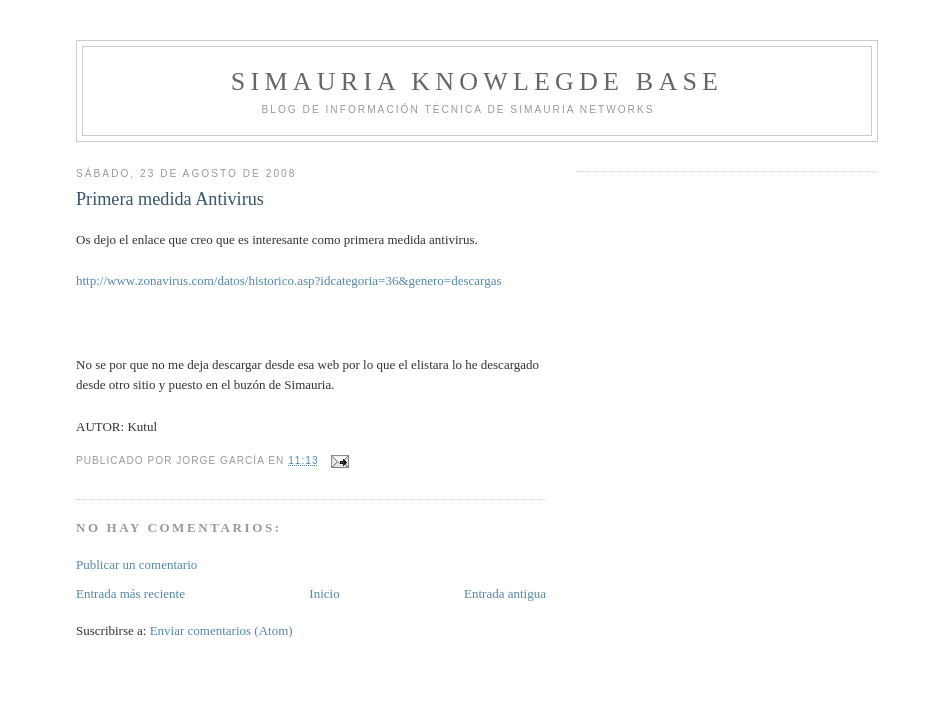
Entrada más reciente (130, 593)
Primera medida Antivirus (170, 199)
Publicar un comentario (136, 564)
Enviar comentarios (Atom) (221, 630)
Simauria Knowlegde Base (477, 81)
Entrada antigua (505, 593)
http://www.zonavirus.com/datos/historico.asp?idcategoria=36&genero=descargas (289, 280)
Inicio (324, 593)
